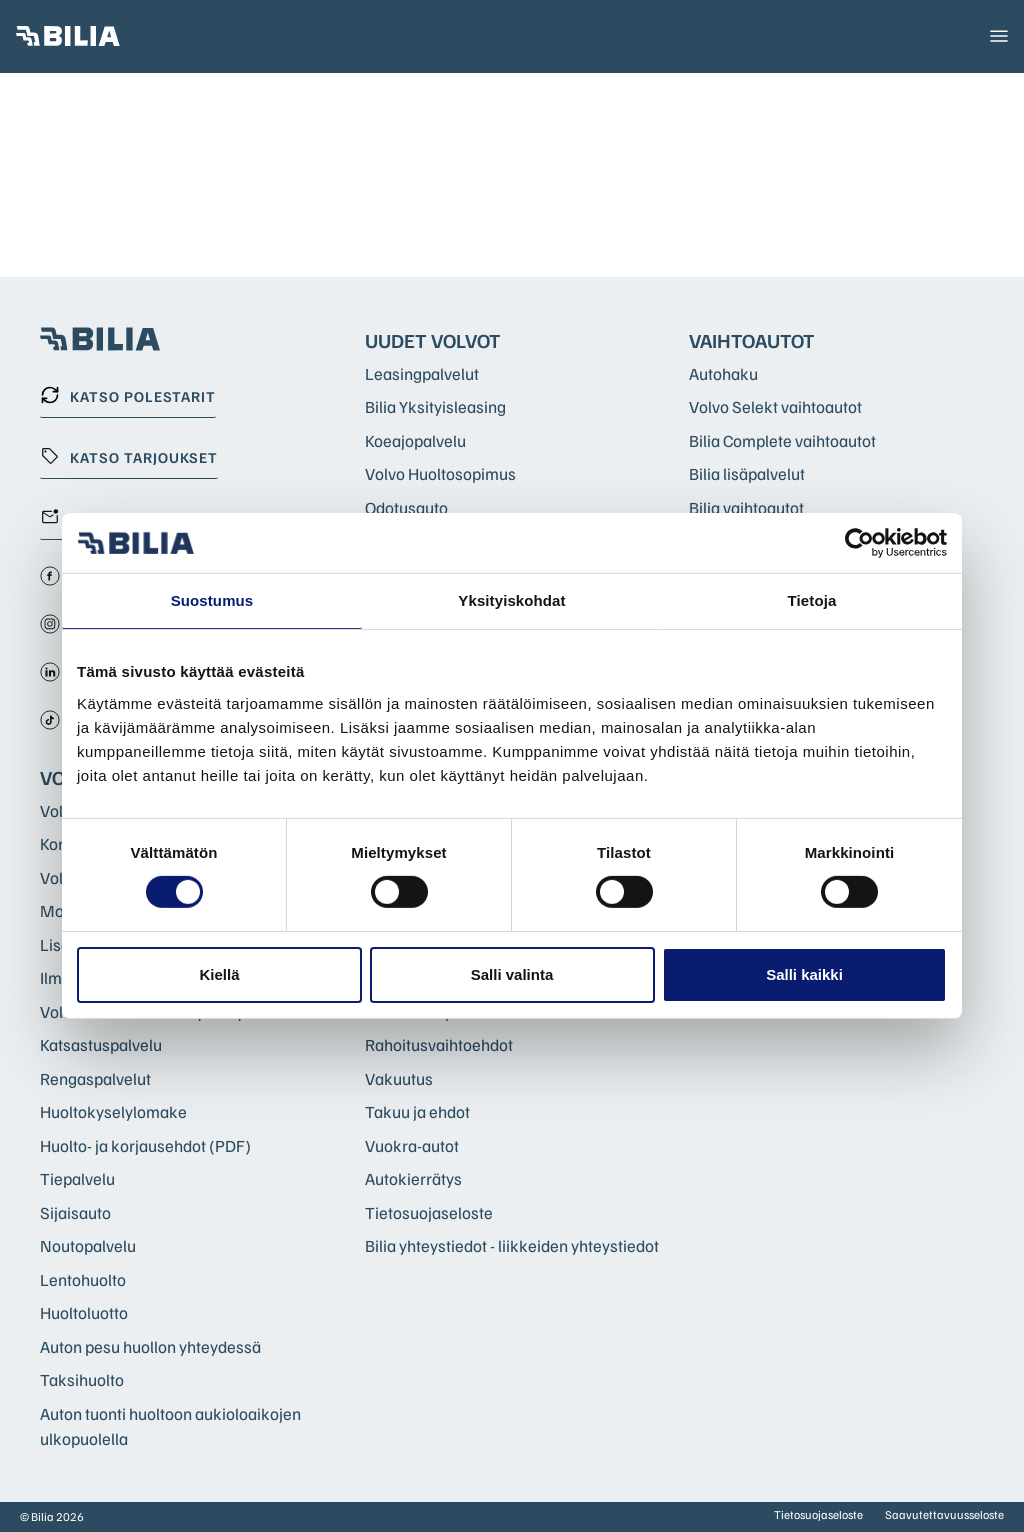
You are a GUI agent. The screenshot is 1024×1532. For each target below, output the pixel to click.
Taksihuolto (82, 1379)
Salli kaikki (804, 974)
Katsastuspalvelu (101, 1044)
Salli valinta (512, 974)
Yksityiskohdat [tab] (511, 600)
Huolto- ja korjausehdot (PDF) (145, 1145)
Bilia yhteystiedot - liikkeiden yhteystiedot (512, 1245)
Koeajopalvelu (415, 440)
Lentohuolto (83, 1279)
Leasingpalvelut (422, 373)
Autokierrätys (413, 1178)
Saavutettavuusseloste (944, 1514)
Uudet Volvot (433, 340)
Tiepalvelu (77, 1178)
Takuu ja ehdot (417, 1111)
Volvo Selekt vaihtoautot (775, 406)
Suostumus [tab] (212, 600)
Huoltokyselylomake (113, 1111)
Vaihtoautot (752, 340)
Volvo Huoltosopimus (440, 473)
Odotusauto (406, 507)
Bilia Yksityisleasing (435, 406)
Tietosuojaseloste (429, 1212)
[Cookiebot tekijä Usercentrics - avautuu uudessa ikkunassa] (859, 543)
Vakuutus (399, 1078)
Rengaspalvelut (95, 1078)
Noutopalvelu (88, 1245)
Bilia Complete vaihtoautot (782, 440)
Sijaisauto (75, 1212)
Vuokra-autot (412, 1145)
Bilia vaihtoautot (746, 507)
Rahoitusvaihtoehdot (439, 1044)
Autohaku (723, 373)
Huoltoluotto (84, 1312)
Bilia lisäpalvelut (747, 473)
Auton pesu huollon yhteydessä (150, 1346)
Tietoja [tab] (812, 600)
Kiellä (219, 974)
